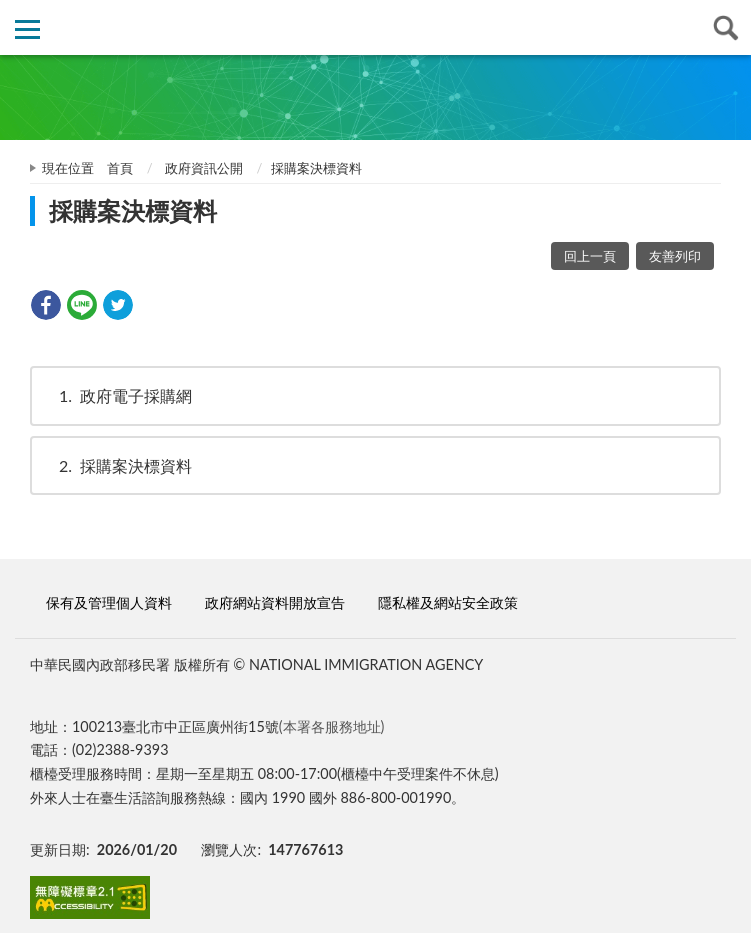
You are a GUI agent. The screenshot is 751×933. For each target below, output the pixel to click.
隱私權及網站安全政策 (448, 602)
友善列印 (675, 256)
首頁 (120, 168)
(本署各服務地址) (332, 726)
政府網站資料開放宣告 (275, 602)
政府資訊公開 (204, 168)
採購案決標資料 (116, 465)
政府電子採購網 (116, 395)
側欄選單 (27, 29)
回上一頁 (590, 256)
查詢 (723, 27)
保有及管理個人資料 (109, 602)
